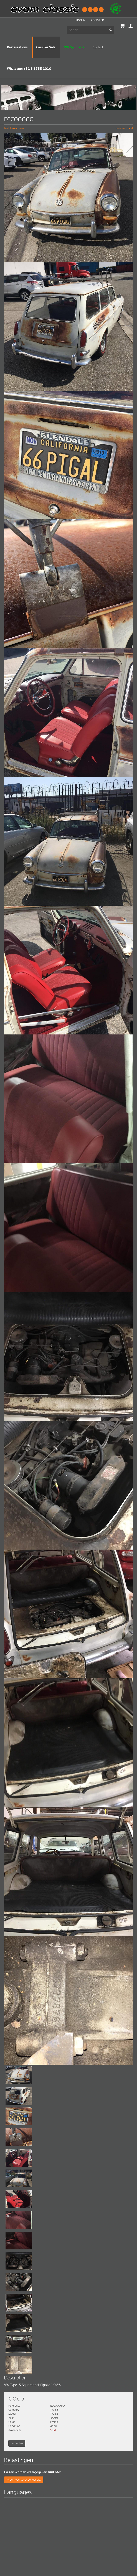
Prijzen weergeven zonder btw (23, 2479)
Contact (98, 47)
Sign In (80, 20)
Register (97, 20)
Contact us (17, 2443)
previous (120, 128)
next (130, 128)
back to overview (14, 128)
